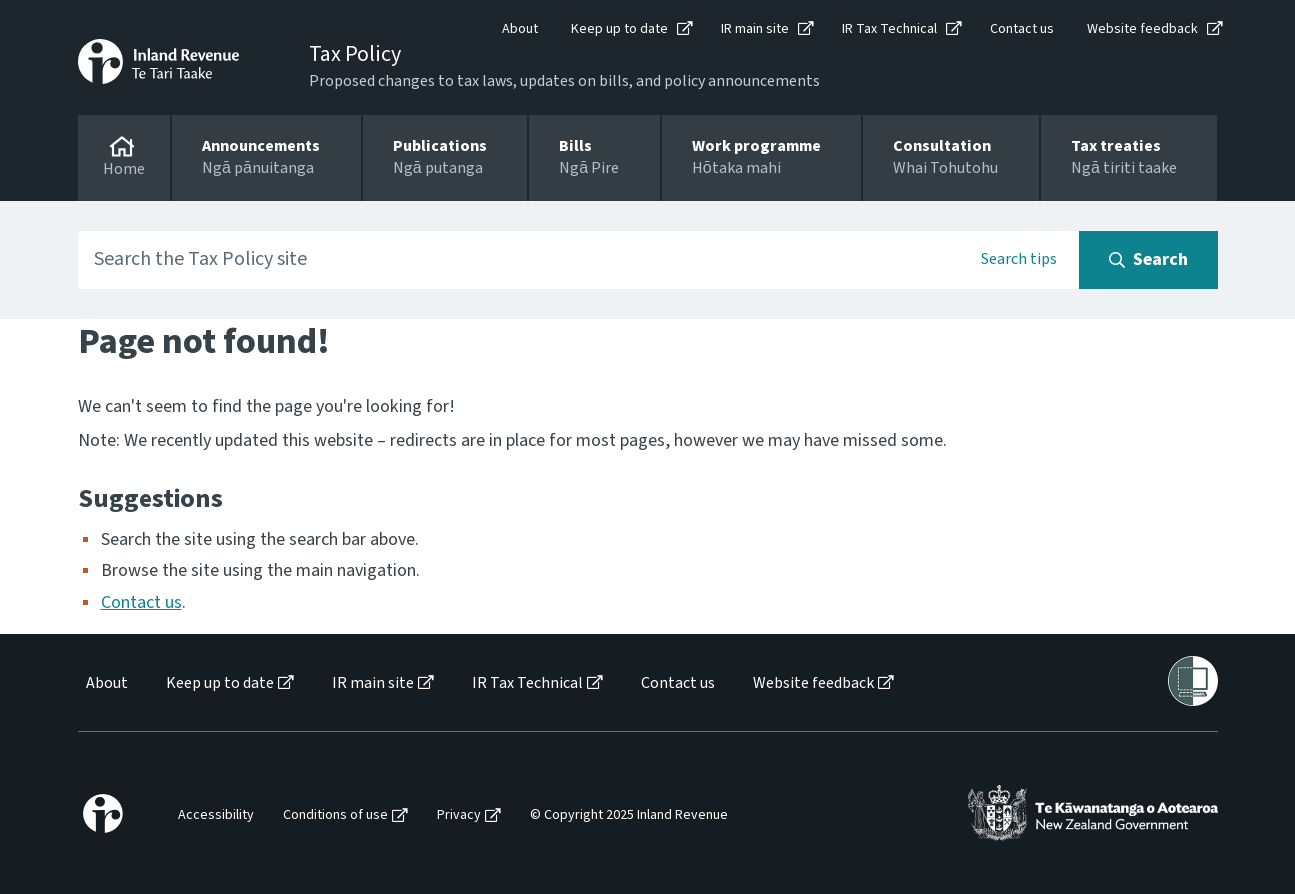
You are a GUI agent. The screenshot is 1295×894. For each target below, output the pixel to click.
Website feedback (1142, 29)
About (520, 29)
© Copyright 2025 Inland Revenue (629, 815)
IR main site (755, 29)
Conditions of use (335, 815)
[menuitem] (105, 683)
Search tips (1019, 259)
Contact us (1022, 29)
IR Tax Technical (889, 29)
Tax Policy (355, 54)
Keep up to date (619, 29)
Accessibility (216, 815)
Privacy (459, 815)
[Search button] (1148, 260)
